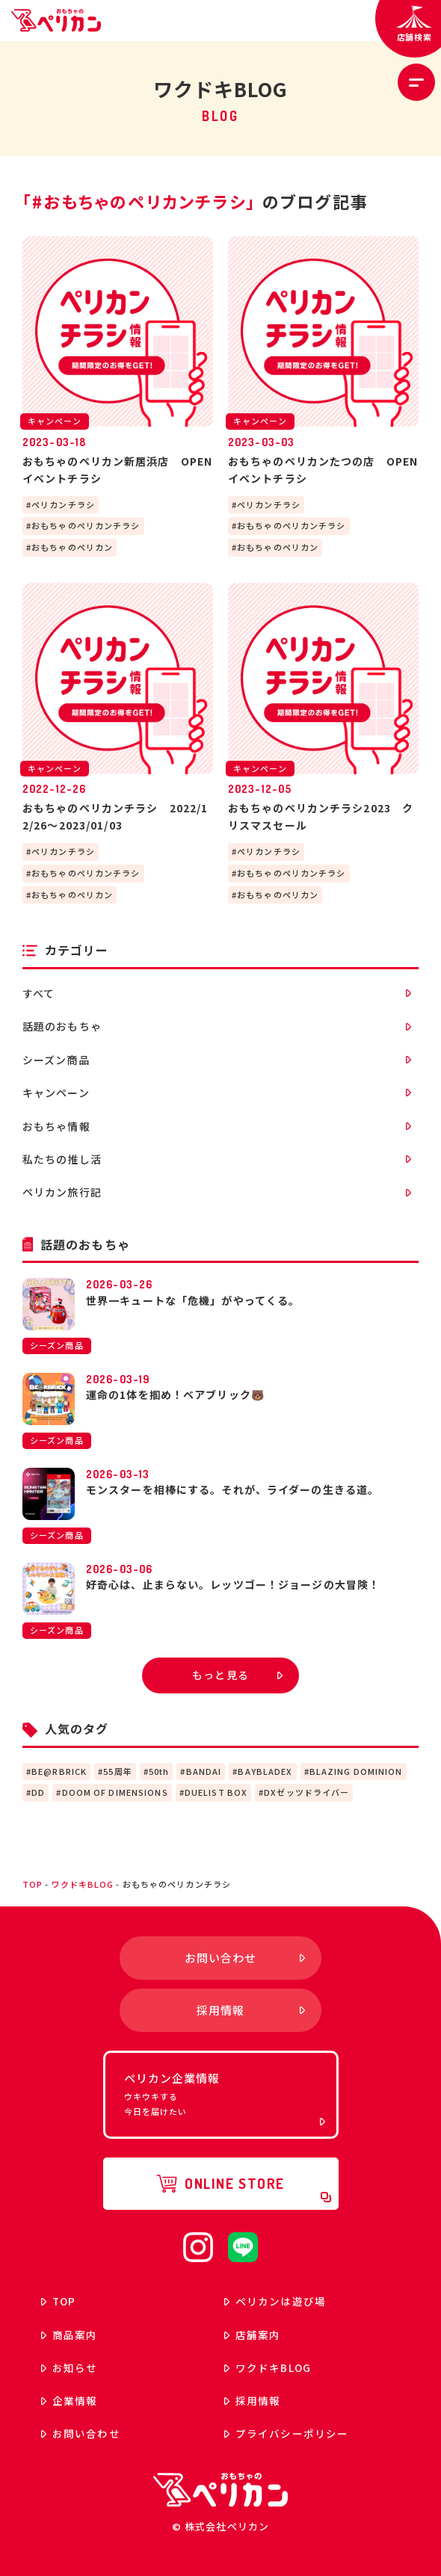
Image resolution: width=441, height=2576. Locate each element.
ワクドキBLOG (83, 1884)
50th (159, 1771)
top (32, 1884)
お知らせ (69, 2367)
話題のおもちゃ (216, 1026)
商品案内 (69, 2334)
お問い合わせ (80, 2433)
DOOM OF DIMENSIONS (115, 1792)
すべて (216, 993)
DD (38, 1792)
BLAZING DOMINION (356, 1771)
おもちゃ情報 (216, 1126)
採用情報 (252, 2400)
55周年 (117, 1771)
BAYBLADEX (265, 1771)
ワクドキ (267, 2367)
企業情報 (69, 2400)
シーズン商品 (216, 1059)
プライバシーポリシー (286, 2433)
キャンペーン (216, 1092)
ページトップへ (403, 1846)
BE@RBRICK (59, 1771)
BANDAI (204, 1771)
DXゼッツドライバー (306, 1792)
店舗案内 (252, 2334)
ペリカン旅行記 (216, 1191)
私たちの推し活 (216, 1159)
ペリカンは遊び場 (275, 2301)
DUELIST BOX (216, 1792)
